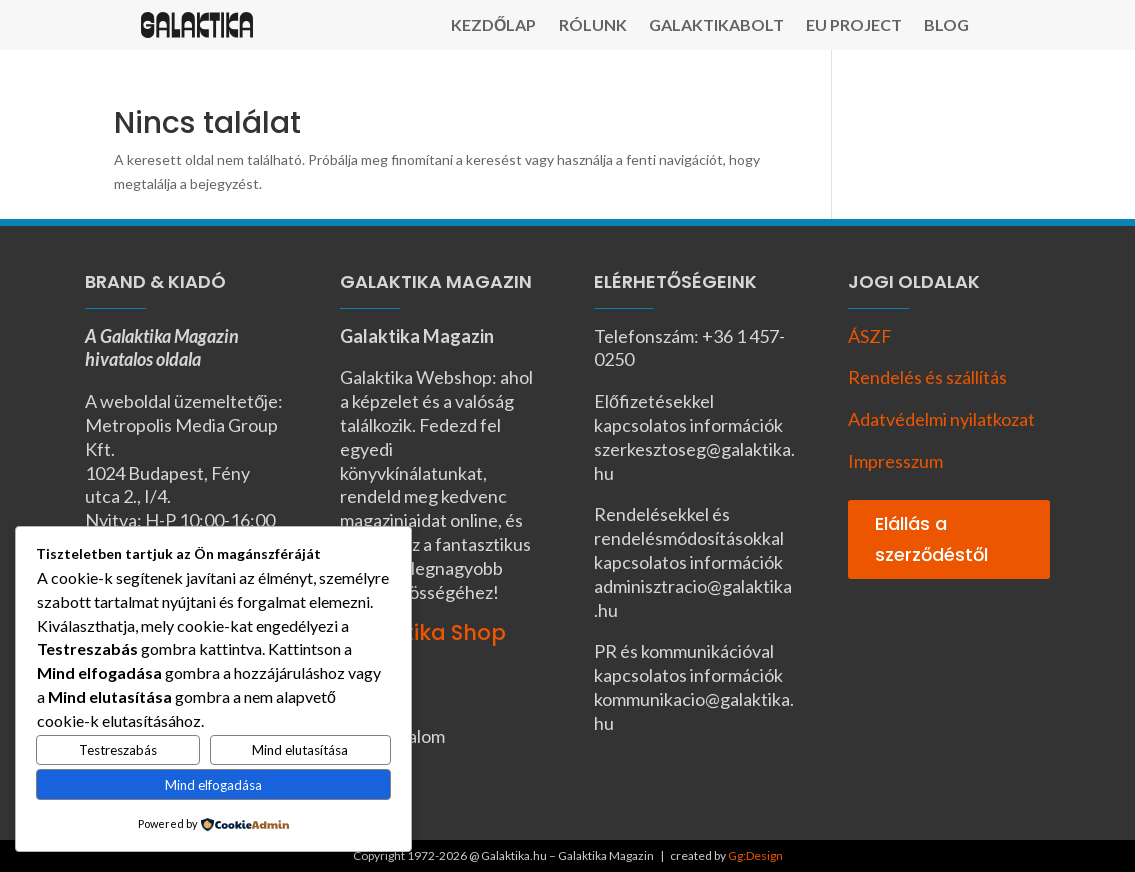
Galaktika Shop (423, 632)
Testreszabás (118, 750)
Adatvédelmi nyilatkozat (941, 419)
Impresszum (895, 461)
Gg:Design (755, 855)
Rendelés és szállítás (927, 377)
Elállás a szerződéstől (931, 539)
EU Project (854, 26)
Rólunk (593, 26)
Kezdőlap (493, 26)
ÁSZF (870, 336)
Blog (946, 26)
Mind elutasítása (300, 750)
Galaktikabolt (716, 26)
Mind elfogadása (213, 785)
